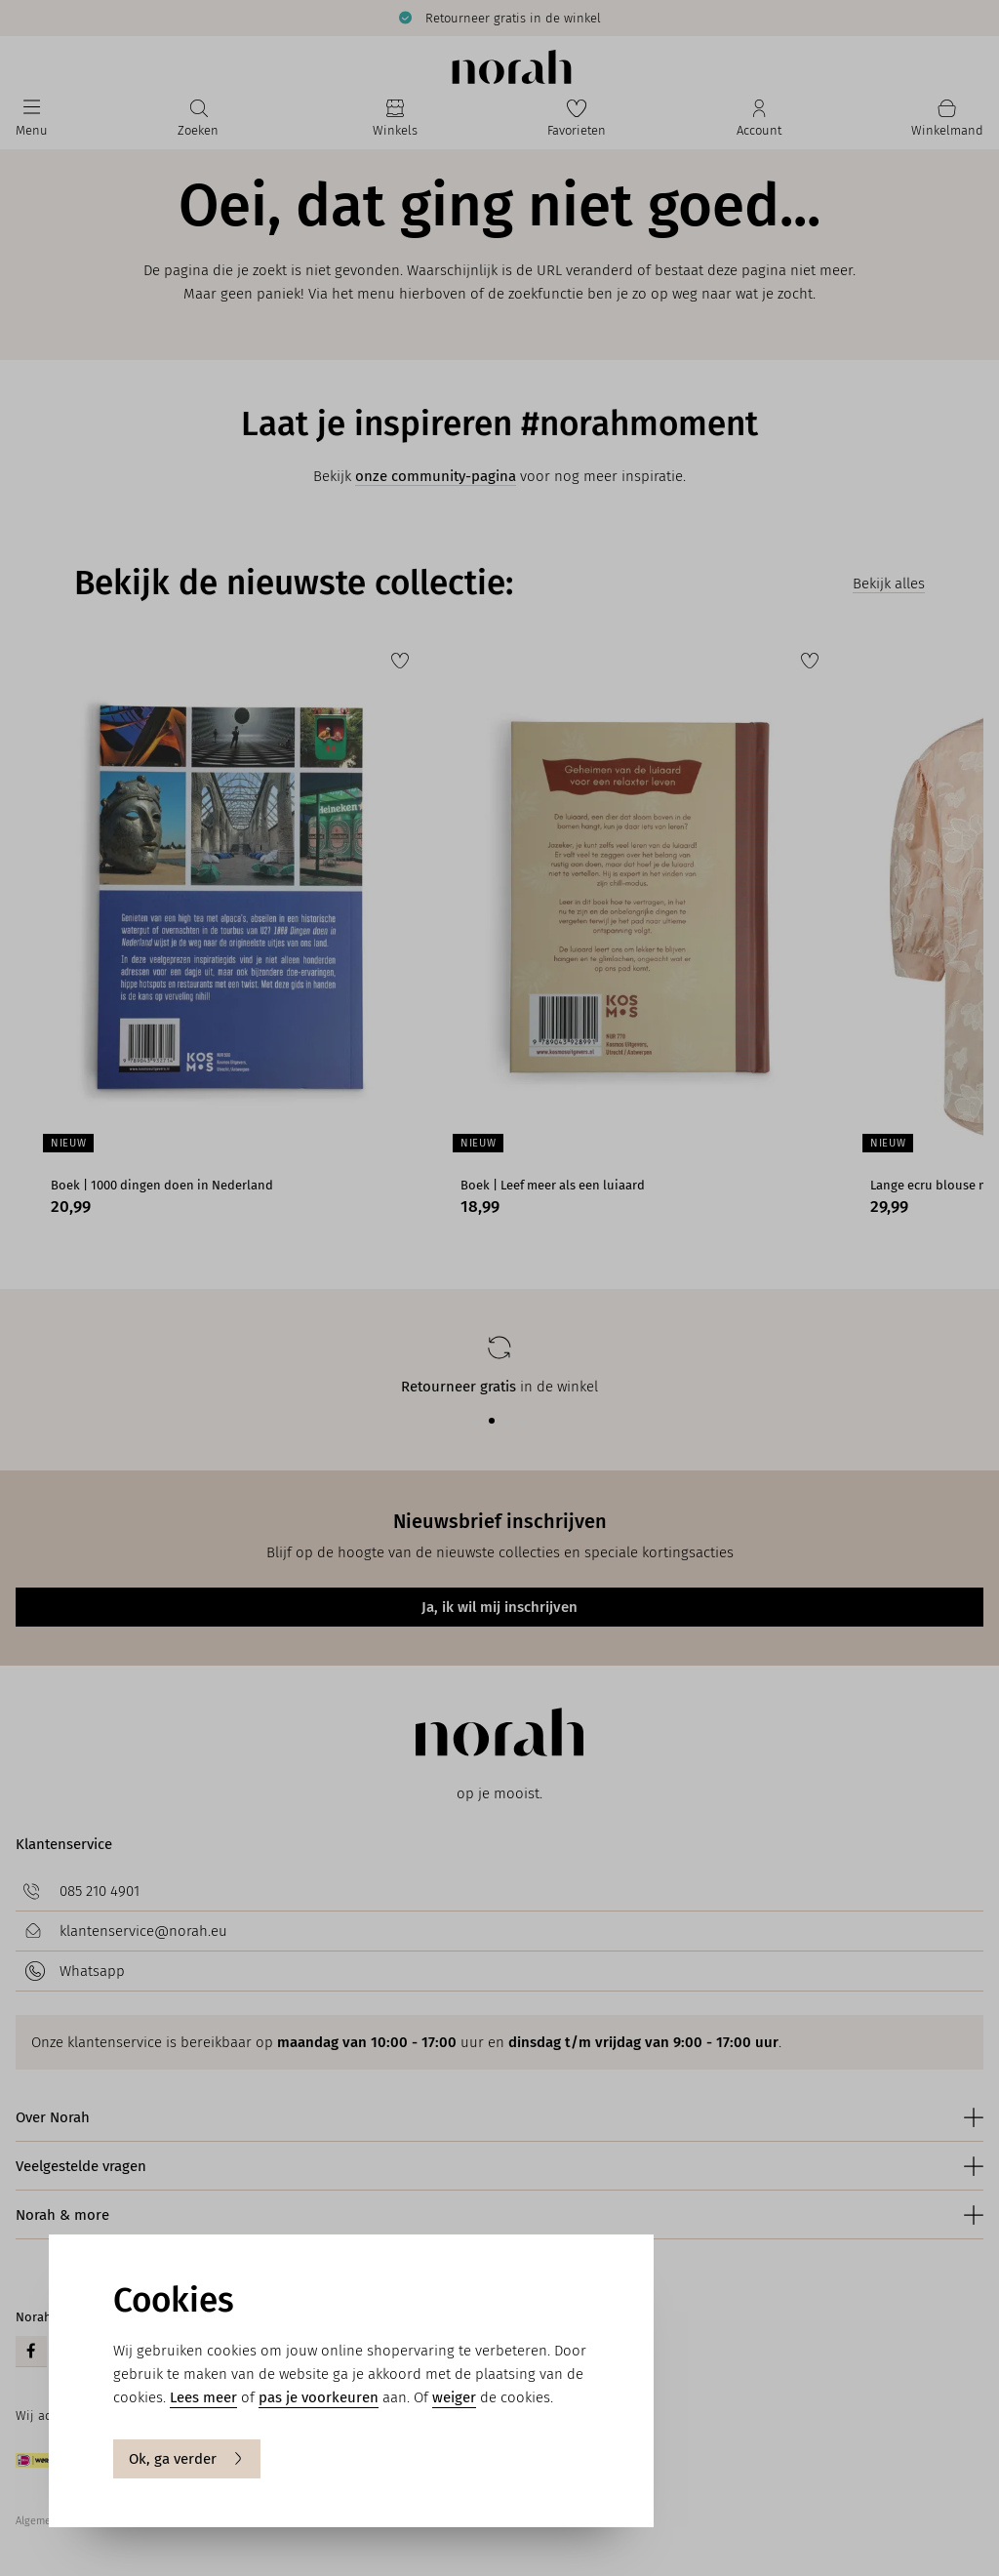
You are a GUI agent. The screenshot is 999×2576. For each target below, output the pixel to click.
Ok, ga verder (187, 2459)
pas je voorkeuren (319, 2397)
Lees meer (203, 2397)
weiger (454, 2397)
